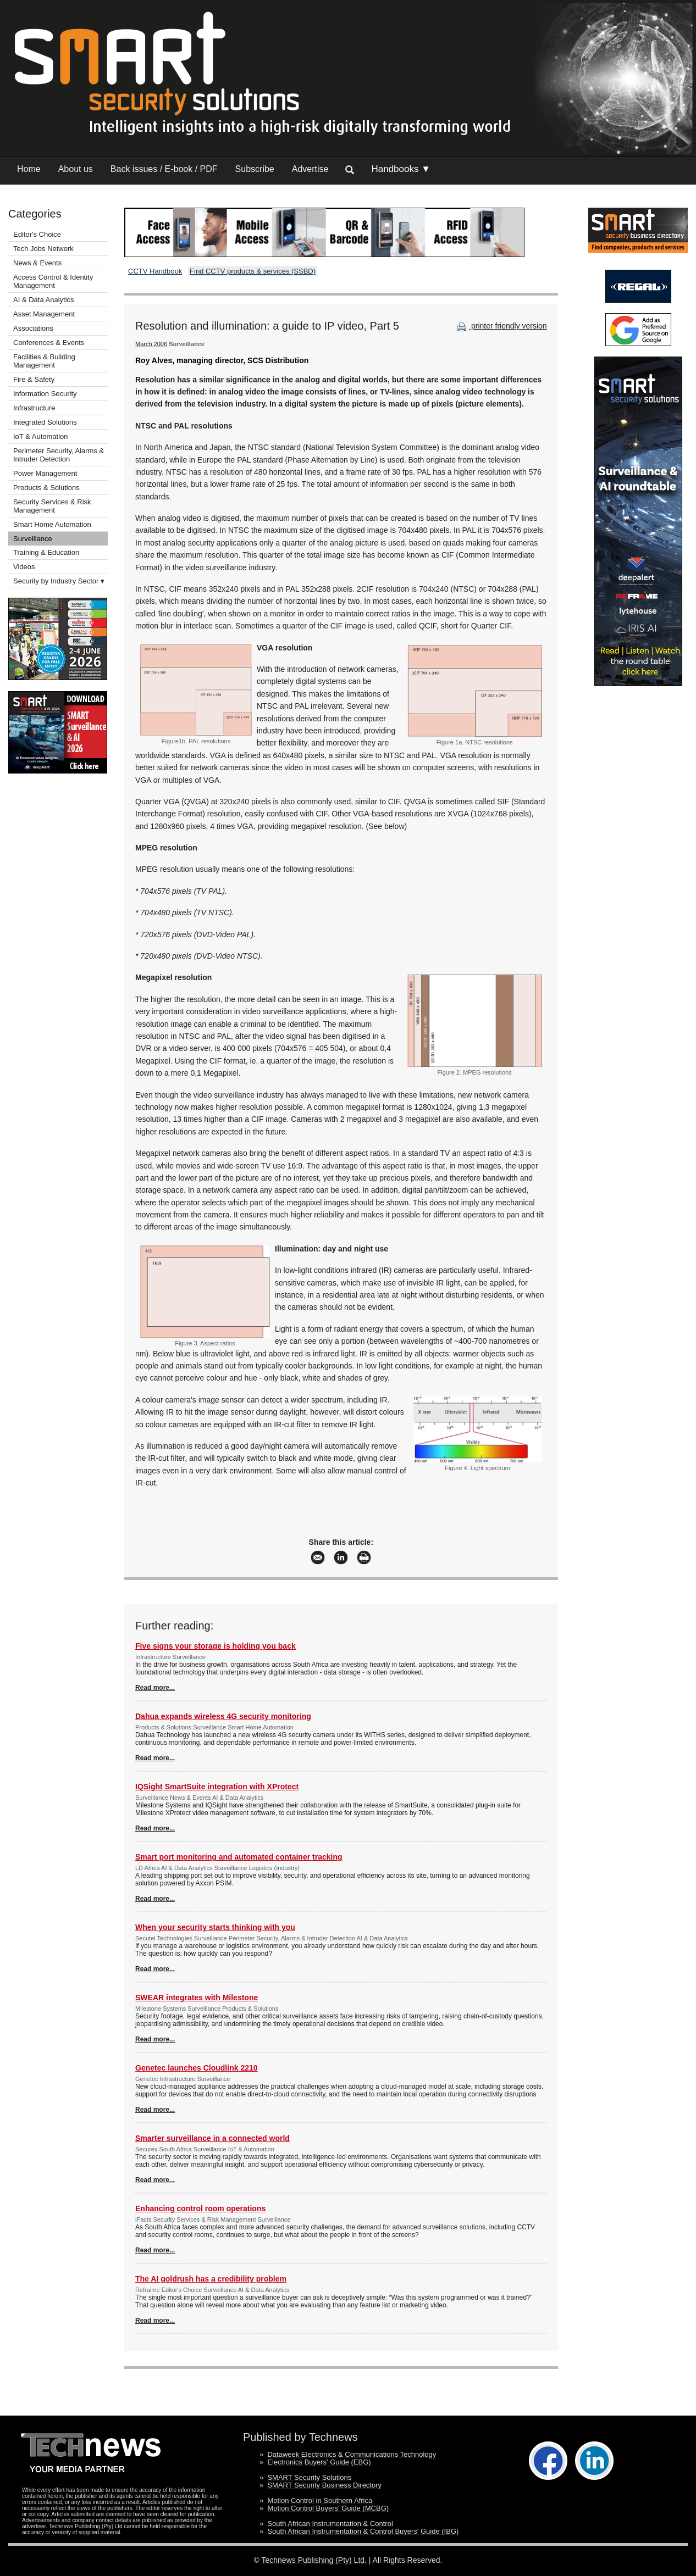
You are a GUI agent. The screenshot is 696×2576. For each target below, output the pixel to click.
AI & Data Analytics (43, 300)
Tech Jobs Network (43, 248)
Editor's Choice (37, 234)
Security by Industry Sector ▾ (58, 581)
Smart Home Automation (53, 524)
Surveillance (32, 539)
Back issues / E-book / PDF (164, 169)
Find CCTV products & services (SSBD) (253, 271)
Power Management (45, 473)
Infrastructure (34, 408)
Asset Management (44, 314)
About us (75, 169)
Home (29, 169)
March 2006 (151, 344)
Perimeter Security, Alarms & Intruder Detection (58, 455)
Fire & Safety (33, 379)
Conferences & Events (48, 342)
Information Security (45, 394)
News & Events (37, 263)
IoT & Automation (40, 436)
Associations (33, 328)
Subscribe (254, 169)
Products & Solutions (46, 487)
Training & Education (46, 552)
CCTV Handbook (155, 271)
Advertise (310, 169)
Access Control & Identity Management (53, 281)
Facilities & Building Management (44, 361)
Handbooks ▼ (400, 169)
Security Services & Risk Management (52, 506)
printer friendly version (501, 325)
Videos (24, 567)
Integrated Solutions (45, 422)
